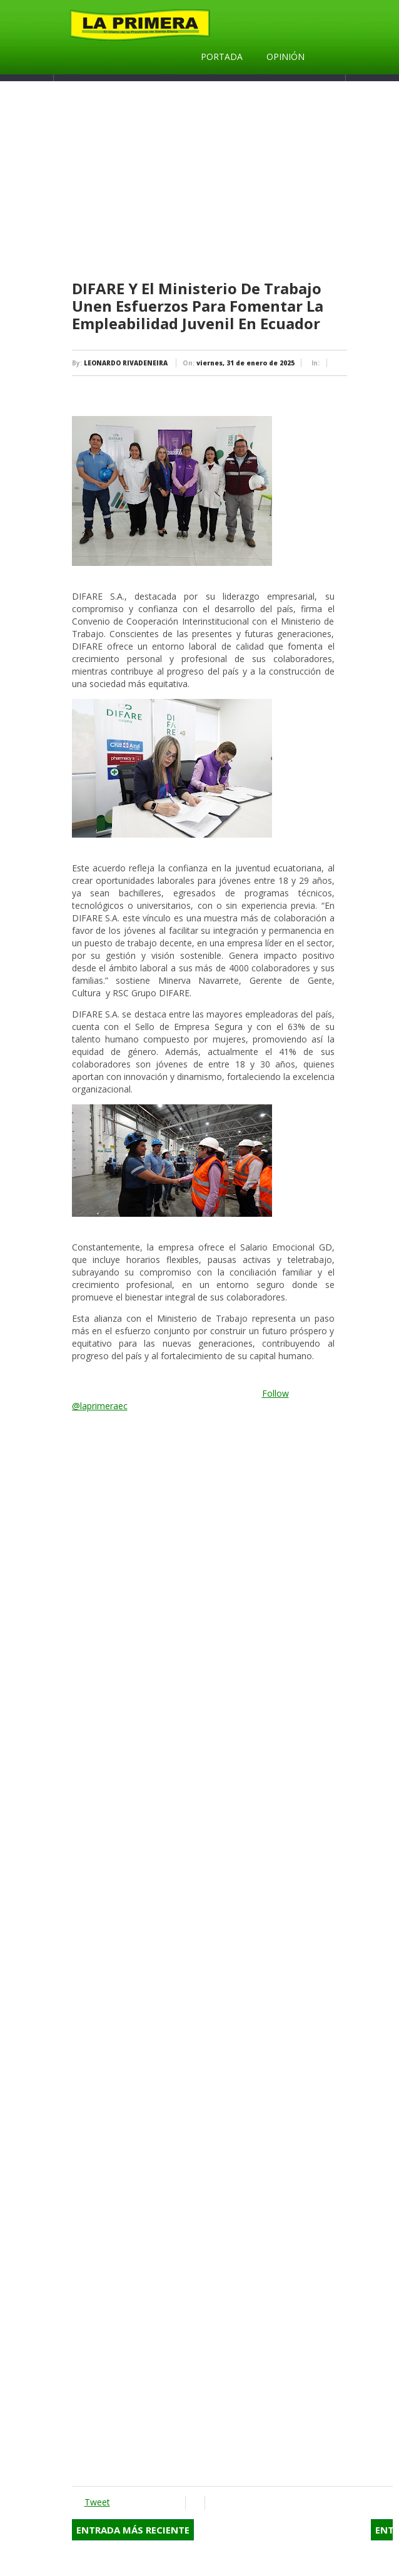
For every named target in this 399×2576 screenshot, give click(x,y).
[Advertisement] (232, 181)
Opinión (285, 56)
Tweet (97, 2502)
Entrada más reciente (132, 2530)
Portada (222, 56)
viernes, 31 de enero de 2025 (245, 363)
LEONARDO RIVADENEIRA (126, 363)
